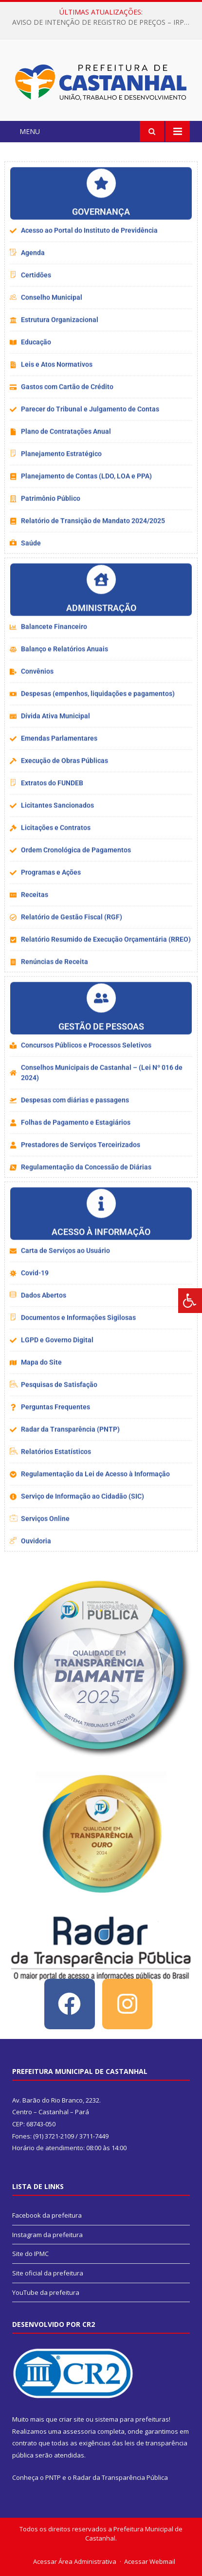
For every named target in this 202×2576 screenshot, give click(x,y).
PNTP (53, 2477)
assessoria (79, 2431)
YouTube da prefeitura (45, 2292)
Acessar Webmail (149, 2561)
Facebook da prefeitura (47, 2215)
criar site (71, 2419)
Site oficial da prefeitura (47, 2273)
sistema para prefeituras (132, 2419)
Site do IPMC (30, 2253)
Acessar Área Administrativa (74, 2561)
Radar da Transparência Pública (120, 2477)
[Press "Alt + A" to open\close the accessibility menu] (190, 1300)
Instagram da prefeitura (47, 2234)
